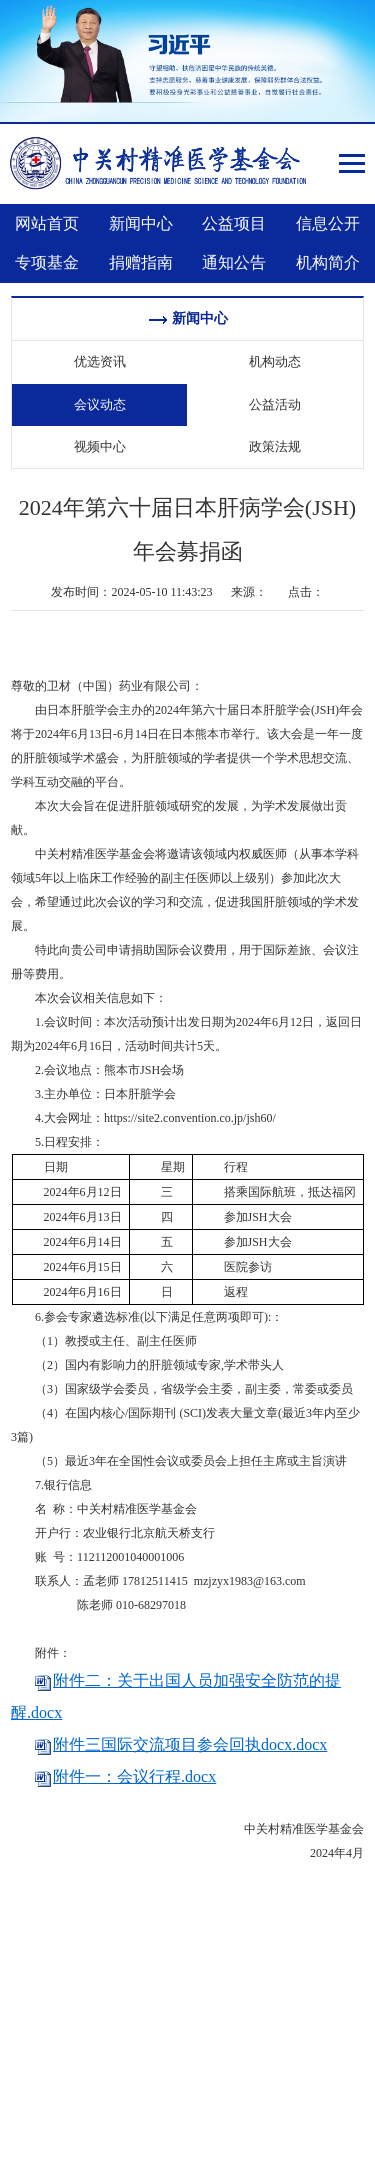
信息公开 (328, 223)
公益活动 (275, 404)
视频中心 (100, 446)
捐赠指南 (141, 262)
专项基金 (47, 262)
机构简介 (328, 262)
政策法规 (275, 446)
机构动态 (275, 361)
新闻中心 (141, 223)
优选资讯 (100, 361)
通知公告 (234, 262)
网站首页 (47, 223)
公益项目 (234, 223)
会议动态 (100, 404)
